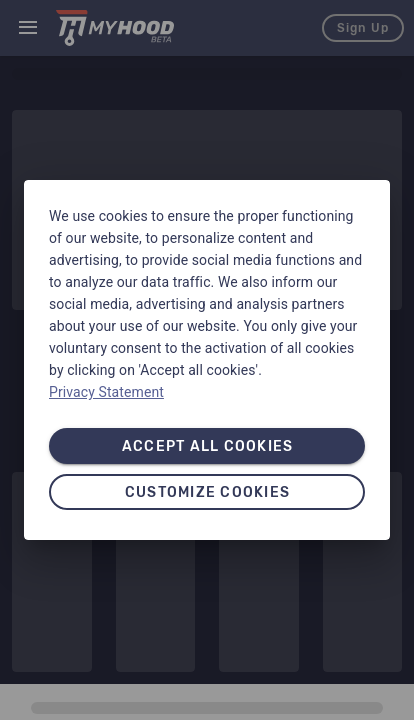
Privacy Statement (106, 392)
